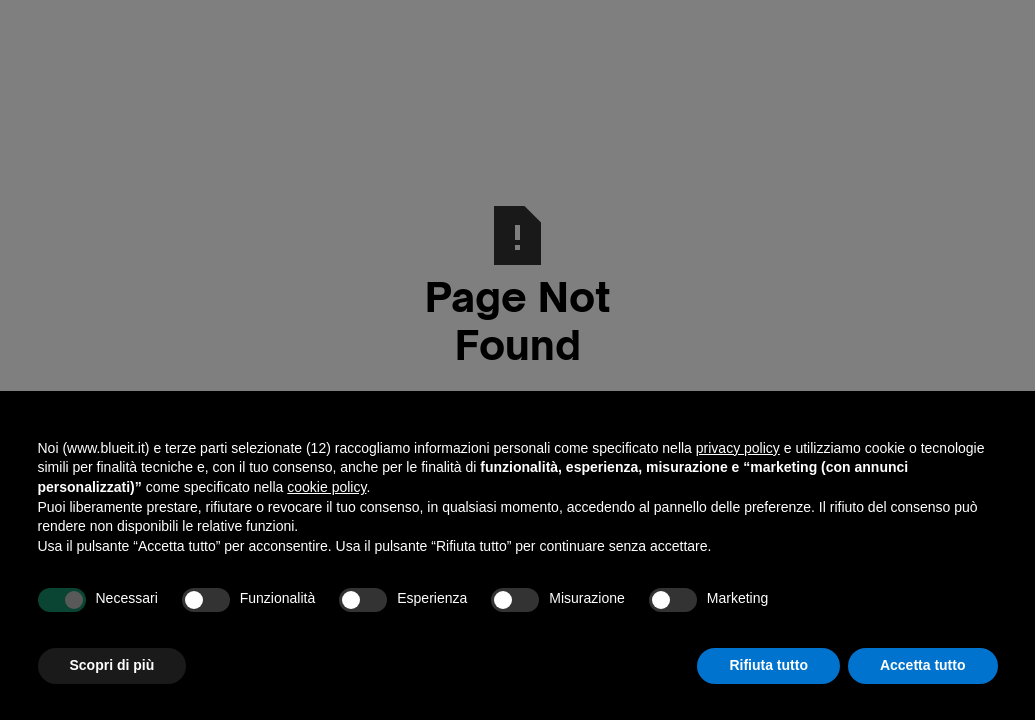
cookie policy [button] (326, 487)
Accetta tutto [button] (923, 665)
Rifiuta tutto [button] (768, 665)
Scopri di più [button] (112, 665)
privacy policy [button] (738, 448)
